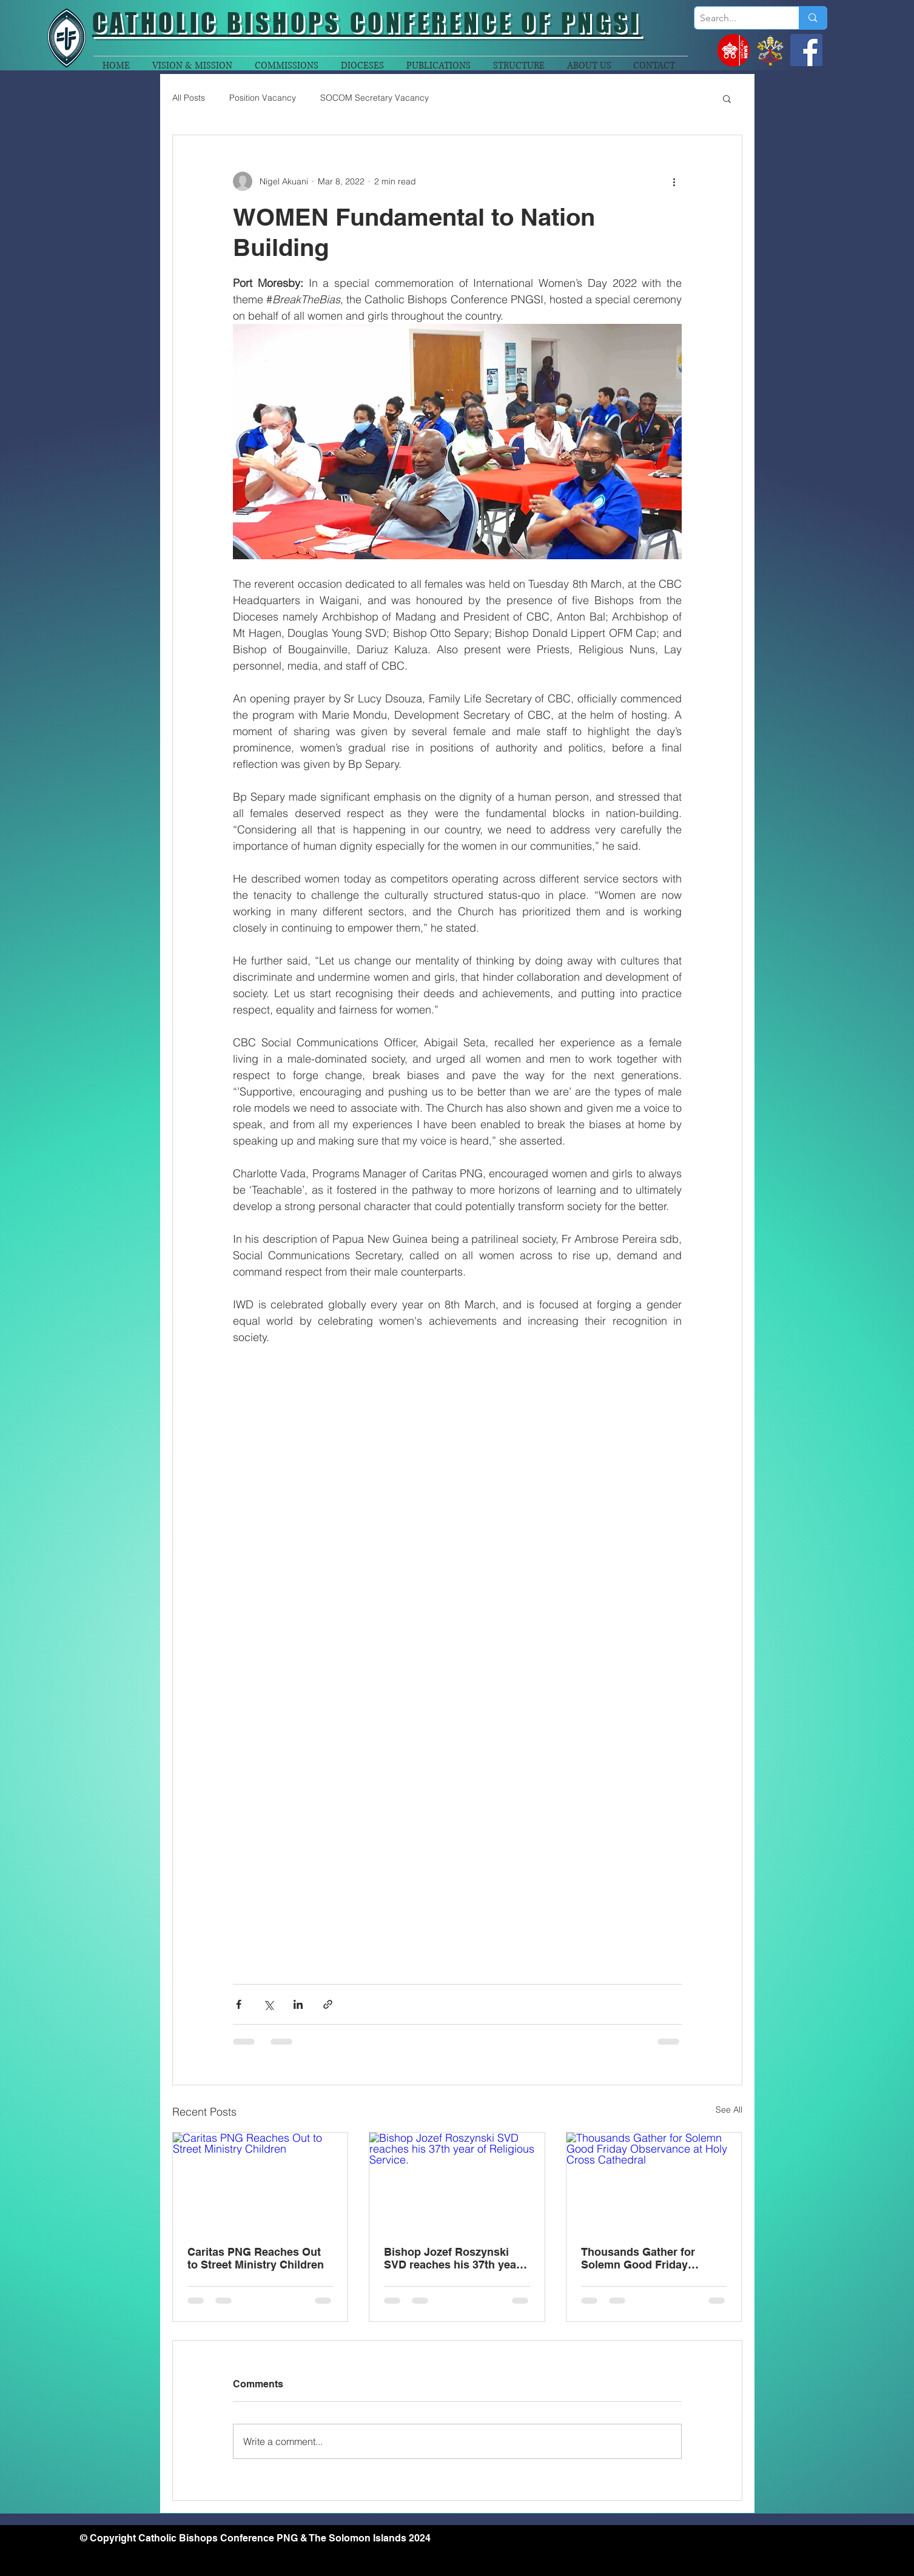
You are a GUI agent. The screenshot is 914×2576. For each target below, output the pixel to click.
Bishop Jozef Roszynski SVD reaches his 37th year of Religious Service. (452, 2258)
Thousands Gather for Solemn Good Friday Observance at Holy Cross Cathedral (649, 2258)
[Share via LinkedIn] (298, 2004)
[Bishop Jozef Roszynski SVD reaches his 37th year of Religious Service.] (457, 2182)
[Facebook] (806, 50)
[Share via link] (328, 2004)
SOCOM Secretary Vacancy (374, 97)
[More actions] (674, 181)
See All (729, 2109)
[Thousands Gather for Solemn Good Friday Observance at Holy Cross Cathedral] (654, 2182)
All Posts (188, 97)
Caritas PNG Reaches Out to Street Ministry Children (255, 2258)
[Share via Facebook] (238, 2004)
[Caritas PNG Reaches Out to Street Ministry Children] (260, 2182)
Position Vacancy (262, 97)
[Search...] (737, 18)
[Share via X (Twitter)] (268, 2004)
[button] (727, 98)
